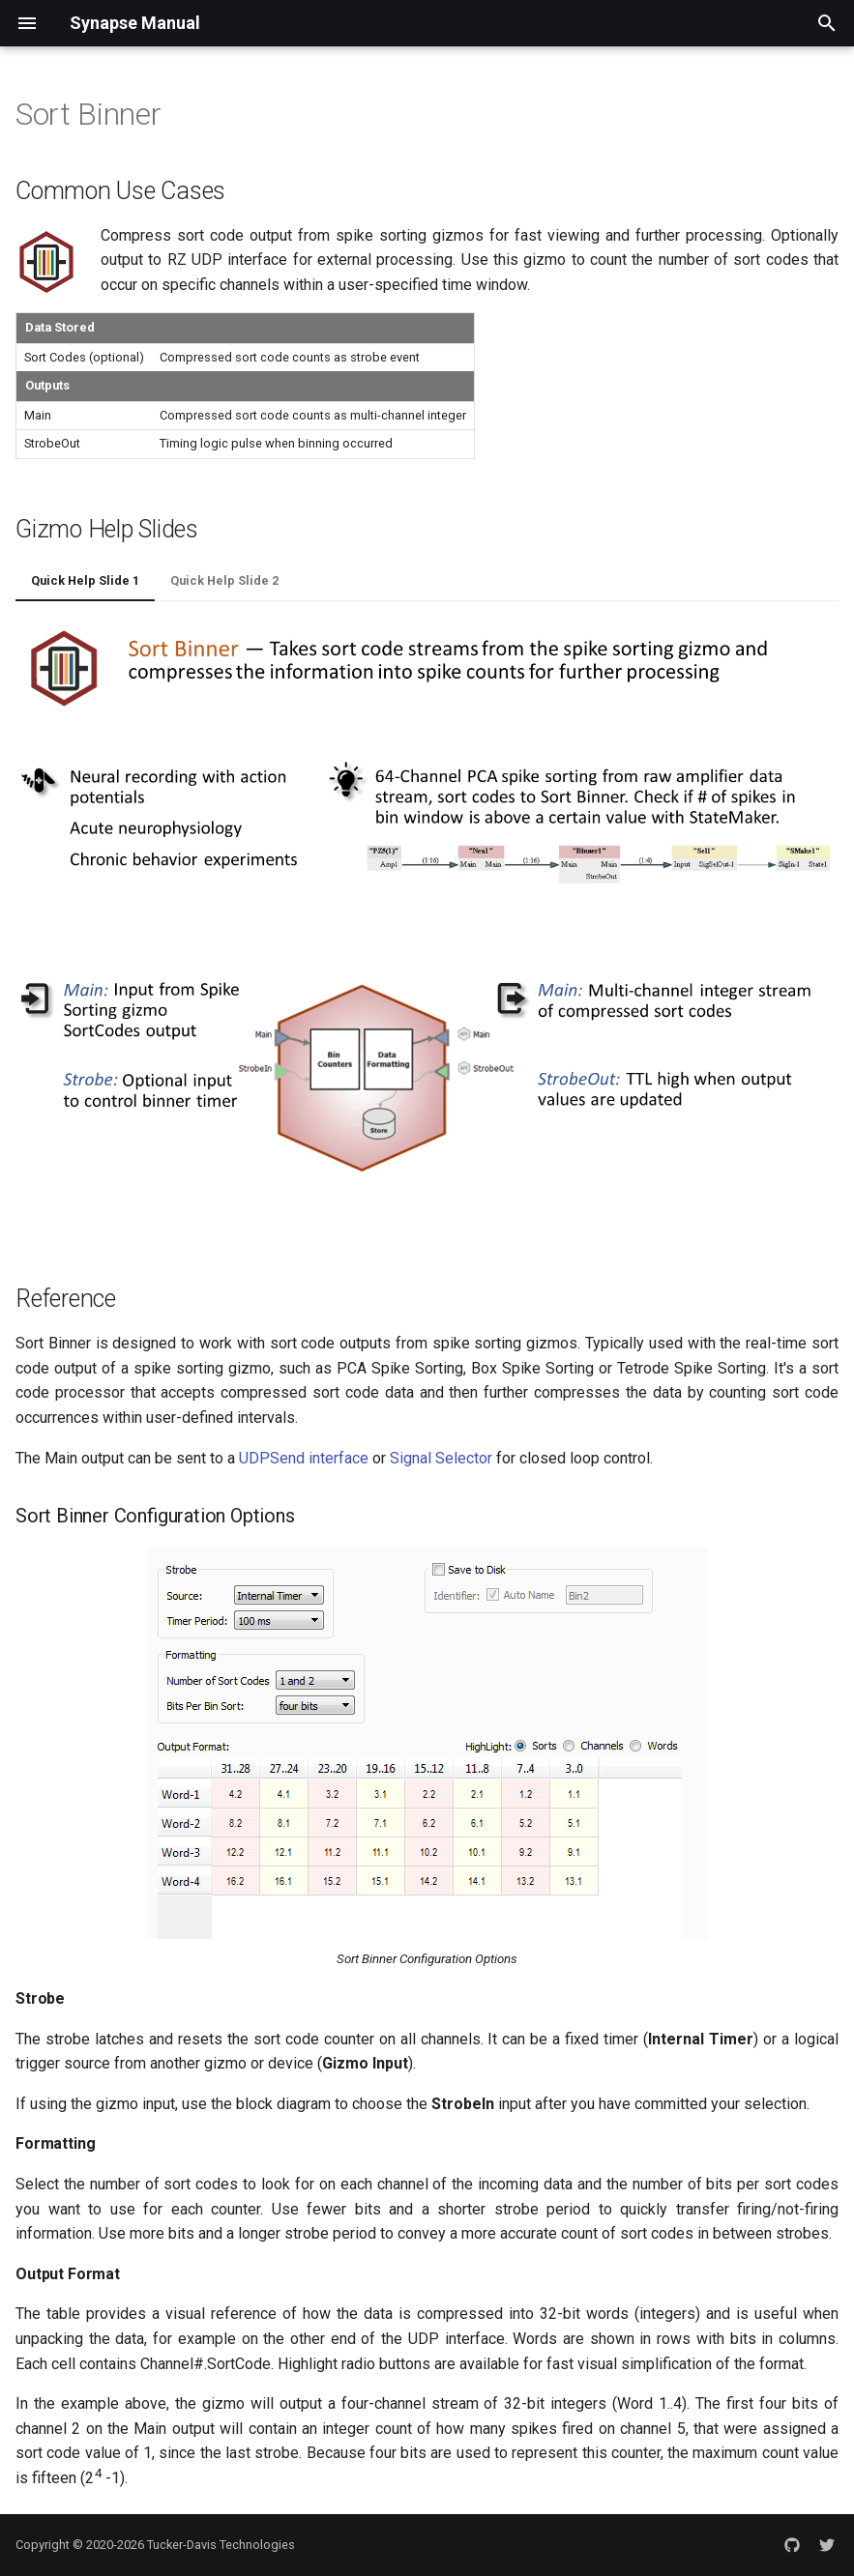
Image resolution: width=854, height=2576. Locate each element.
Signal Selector (441, 1458)
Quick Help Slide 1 (85, 580)
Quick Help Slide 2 (224, 580)
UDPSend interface (303, 1458)
